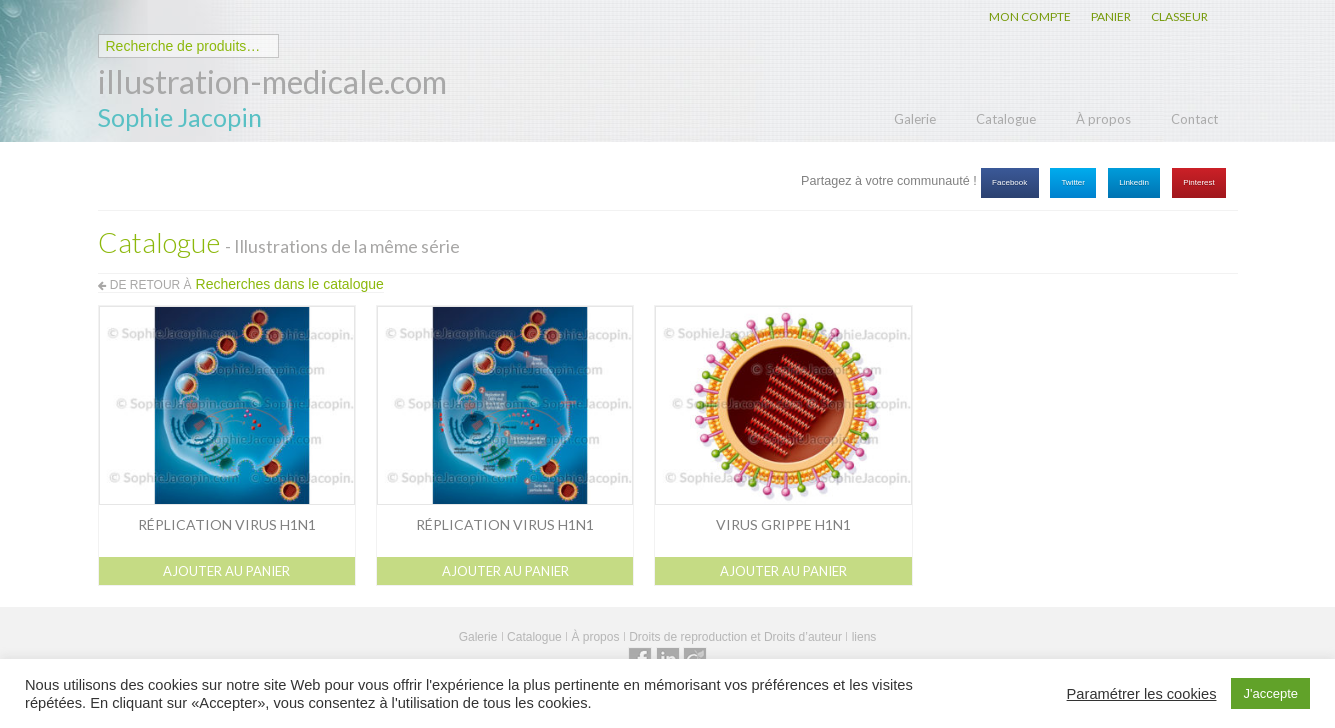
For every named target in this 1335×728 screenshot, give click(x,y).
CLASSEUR (1179, 16)
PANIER (1111, 16)
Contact (1194, 119)
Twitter (1073, 182)
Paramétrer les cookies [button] (1142, 694)
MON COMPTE (1030, 16)
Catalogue (1006, 119)
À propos (1103, 119)
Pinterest (1199, 182)
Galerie (915, 119)
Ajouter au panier (226, 571)
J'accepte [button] (1270, 693)
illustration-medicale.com (272, 81)
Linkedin (1134, 182)
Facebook (1009, 182)
